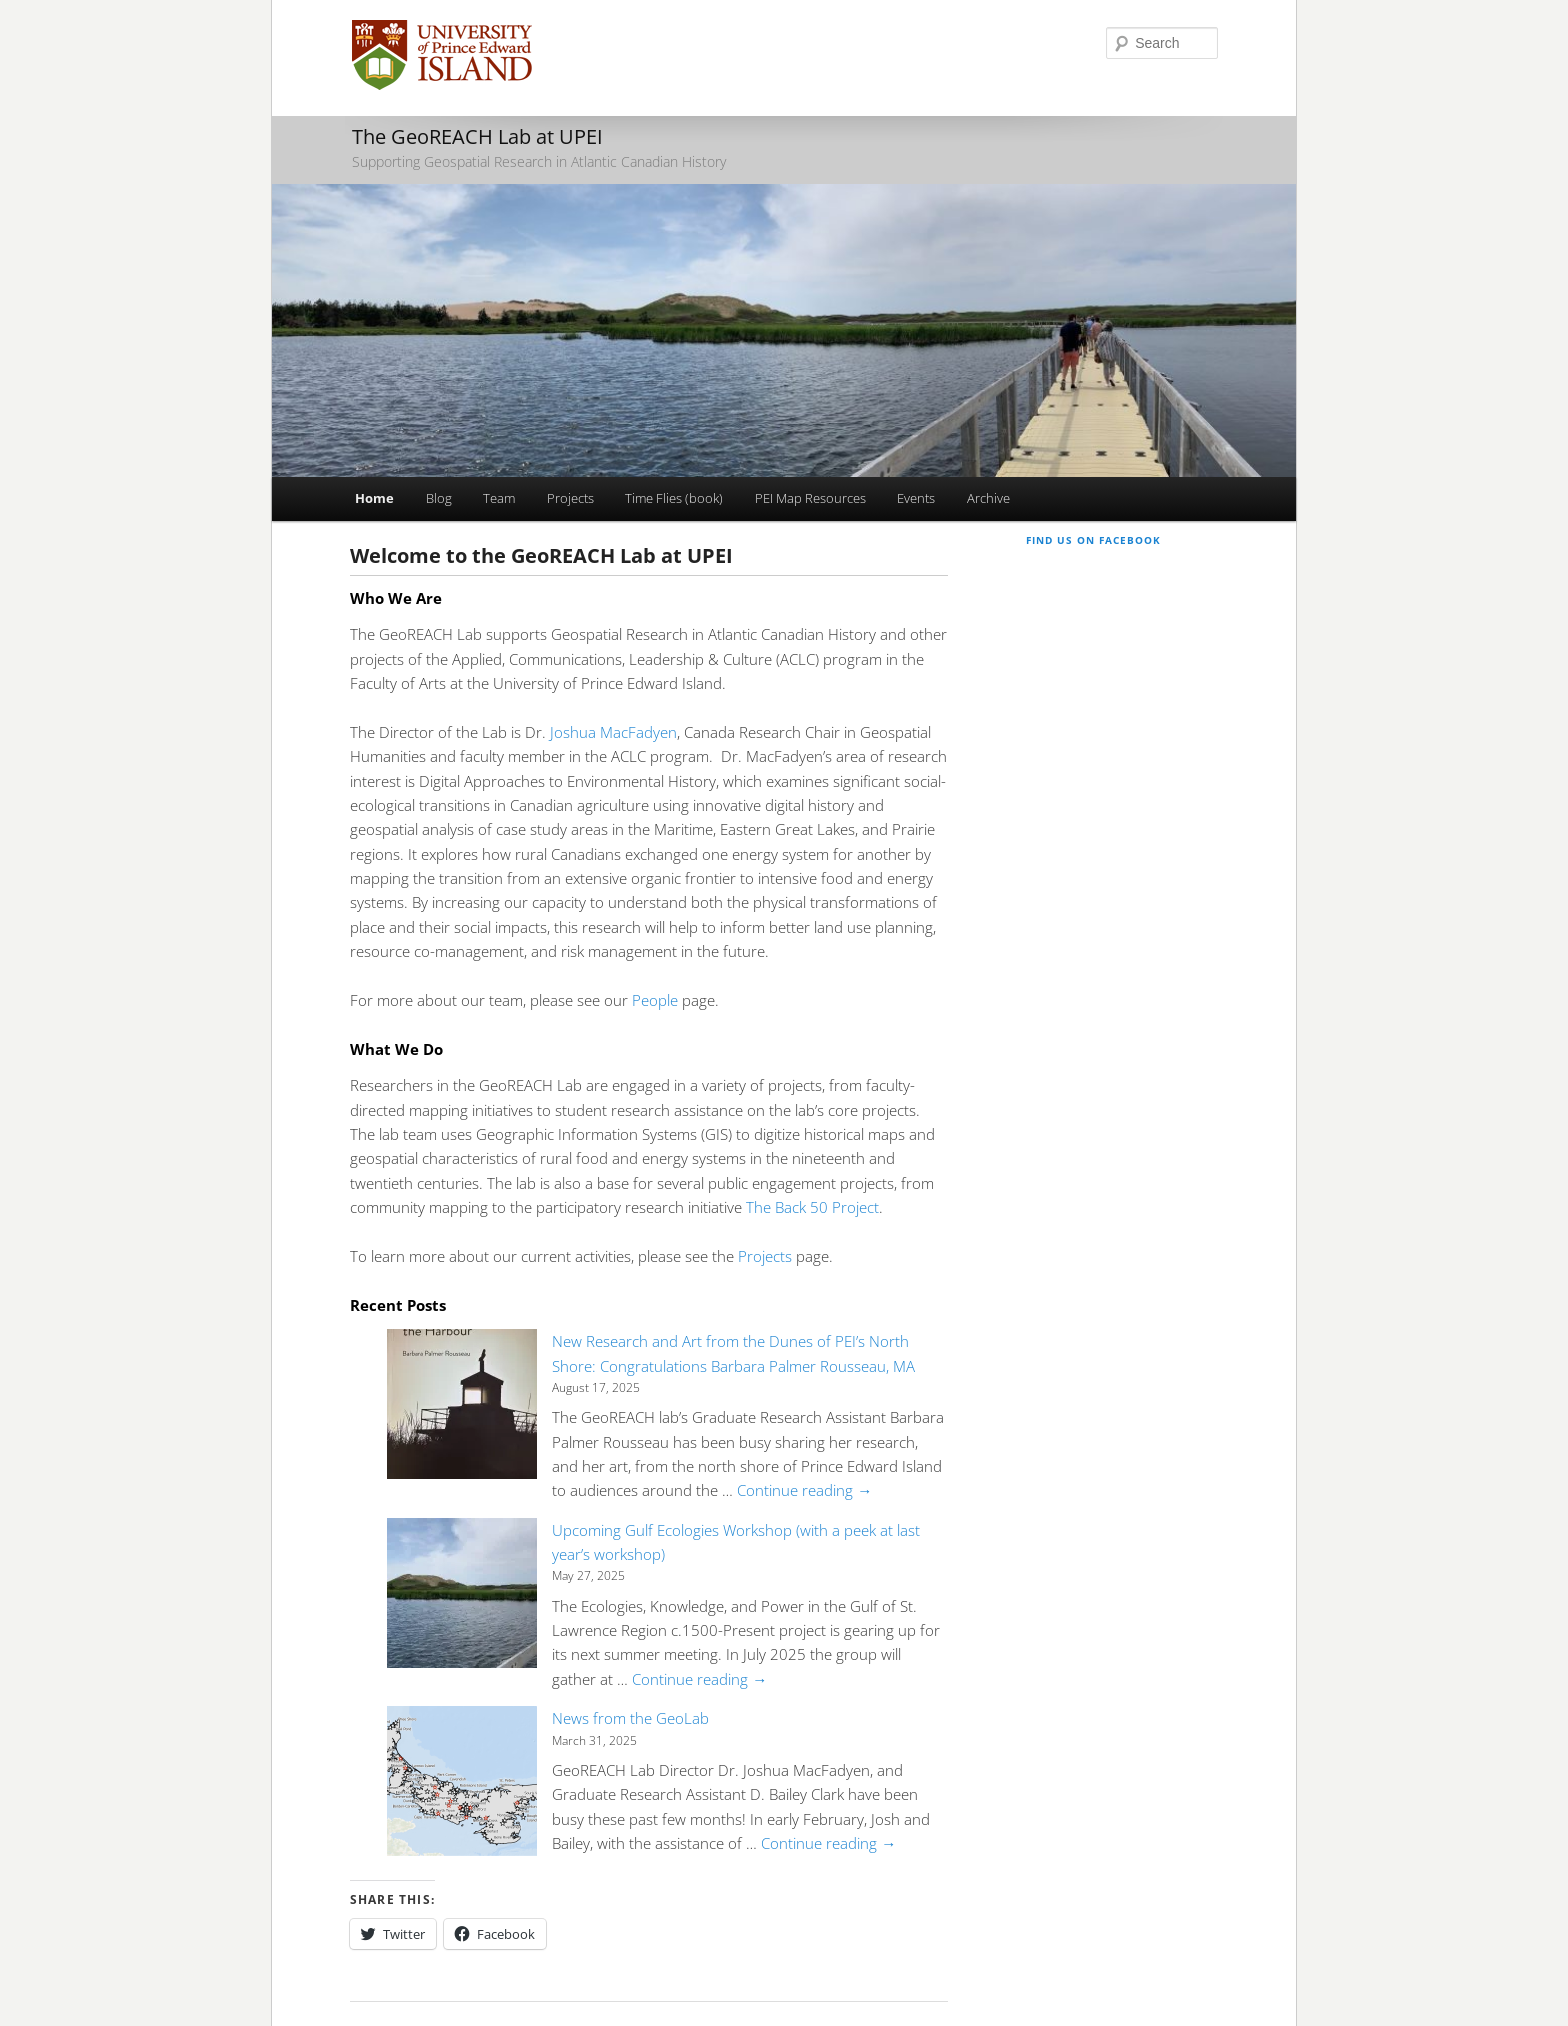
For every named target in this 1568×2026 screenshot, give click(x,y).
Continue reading (804, 1490)
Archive (988, 498)
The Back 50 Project (812, 1207)
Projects (570, 498)
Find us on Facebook (1093, 540)
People (655, 1000)
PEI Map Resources (810, 498)
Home (374, 498)
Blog (439, 498)
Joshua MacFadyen (611, 732)
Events (916, 498)
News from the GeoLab (630, 1718)
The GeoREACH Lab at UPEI (477, 136)
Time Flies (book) (674, 498)
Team (499, 498)
